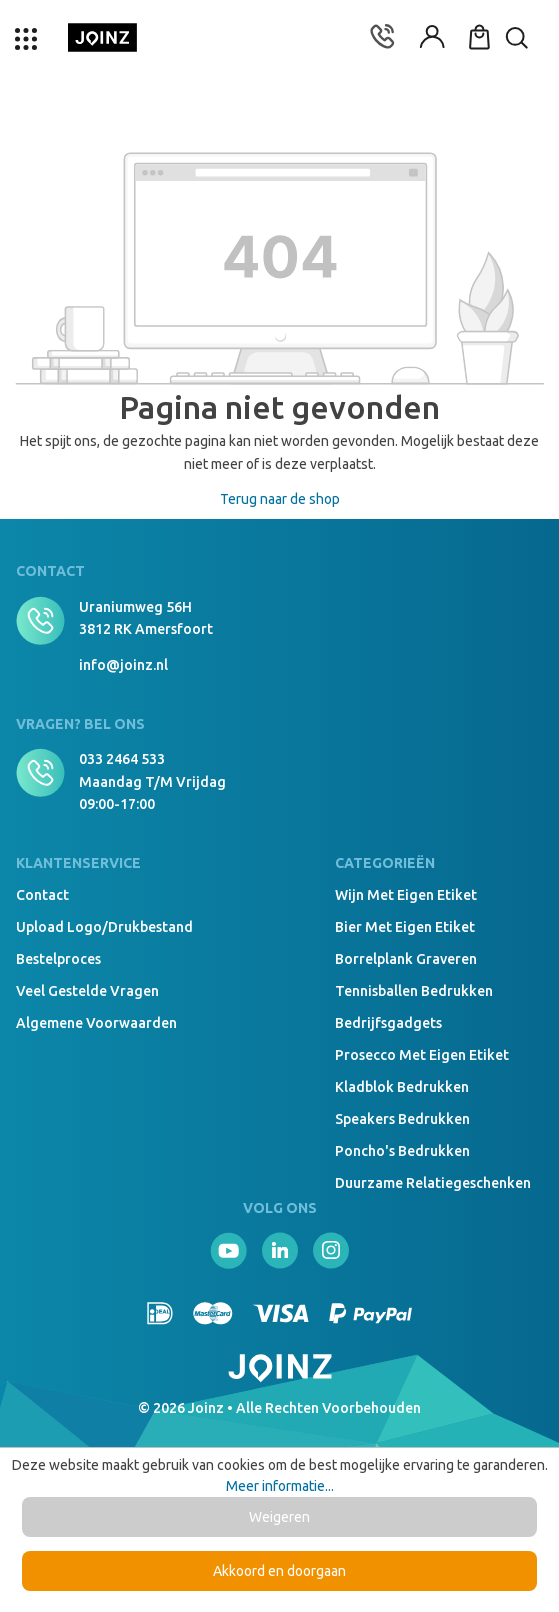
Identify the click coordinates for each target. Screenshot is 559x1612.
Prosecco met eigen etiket (422, 1055)
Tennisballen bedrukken (414, 991)
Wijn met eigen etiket (406, 895)
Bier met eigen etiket (405, 927)
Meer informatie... (280, 1486)
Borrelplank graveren (406, 959)
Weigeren (279, 1517)
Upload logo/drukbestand (104, 927)
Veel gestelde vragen (87, 991)
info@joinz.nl (123, 665)
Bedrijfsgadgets (388, 1023)
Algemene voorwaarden (96, 1023)
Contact (42, 895)
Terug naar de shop (280, 499)
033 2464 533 (122, 759)
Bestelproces (58, 959)
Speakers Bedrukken (402, 1119)
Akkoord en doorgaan (279, 1571)
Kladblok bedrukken (402, 1087)
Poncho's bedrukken (402, 1151)
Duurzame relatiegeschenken (433, 1183)
